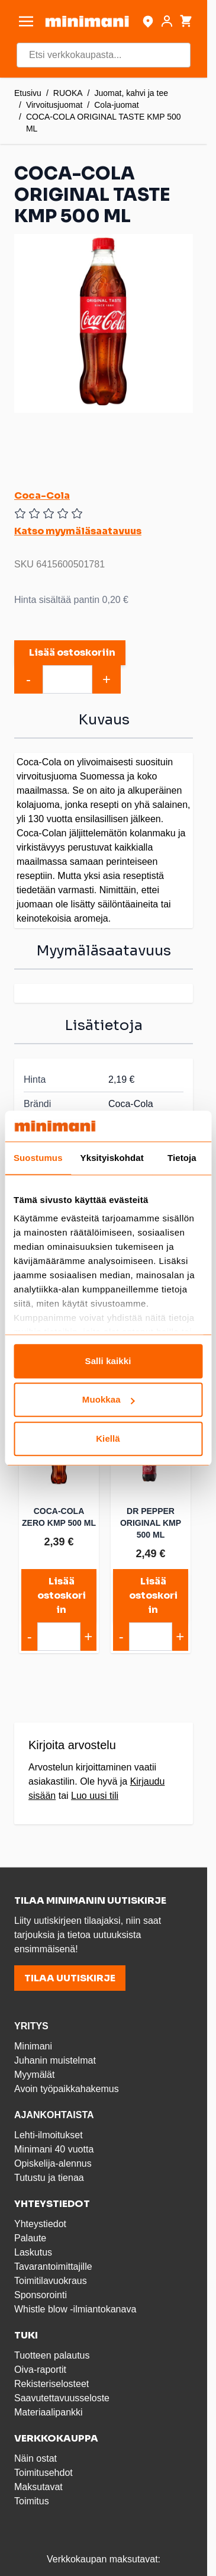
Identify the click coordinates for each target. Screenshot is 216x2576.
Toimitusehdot (43, 2473)
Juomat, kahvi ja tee (132, 93)
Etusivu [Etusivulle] (27, 93)
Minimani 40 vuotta (54, 2149)
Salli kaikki (108, 1361)
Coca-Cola (42, 495)
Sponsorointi (40, 2295)
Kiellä (108, 1438)
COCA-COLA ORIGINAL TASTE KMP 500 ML (103, 122)
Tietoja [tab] (181, 1158)
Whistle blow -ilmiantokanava (75, 2309)
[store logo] (87, 21)
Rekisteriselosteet (51, 2384)
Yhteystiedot (40, 2224)
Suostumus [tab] (38, 1158)
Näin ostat (35, 2458)
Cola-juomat (116, 105)
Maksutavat (38, 2487)
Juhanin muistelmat (55, 2060)
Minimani (33, 2046)
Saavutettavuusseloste (61, 2398)
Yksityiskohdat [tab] (112, 1158)
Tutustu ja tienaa (49, 2178)
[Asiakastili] (167, 21)
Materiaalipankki (48, 2412)
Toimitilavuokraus (50, 2281)
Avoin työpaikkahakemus (66, 2089)
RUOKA (68, 93)
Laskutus (33, 2252)
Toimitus (31, 2501)
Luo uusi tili (94, 1796)
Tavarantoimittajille (53, 2266)
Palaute (30, 2238)
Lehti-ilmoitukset (48, 2135)
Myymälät (34, 2075)
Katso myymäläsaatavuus (77, 531)
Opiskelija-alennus (53, 2163)
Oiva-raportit (40, 2370)
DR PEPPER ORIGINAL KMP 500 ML (150, 1522)
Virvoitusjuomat (54, 105)
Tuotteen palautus (53, 2355)
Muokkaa (108, 1400)
